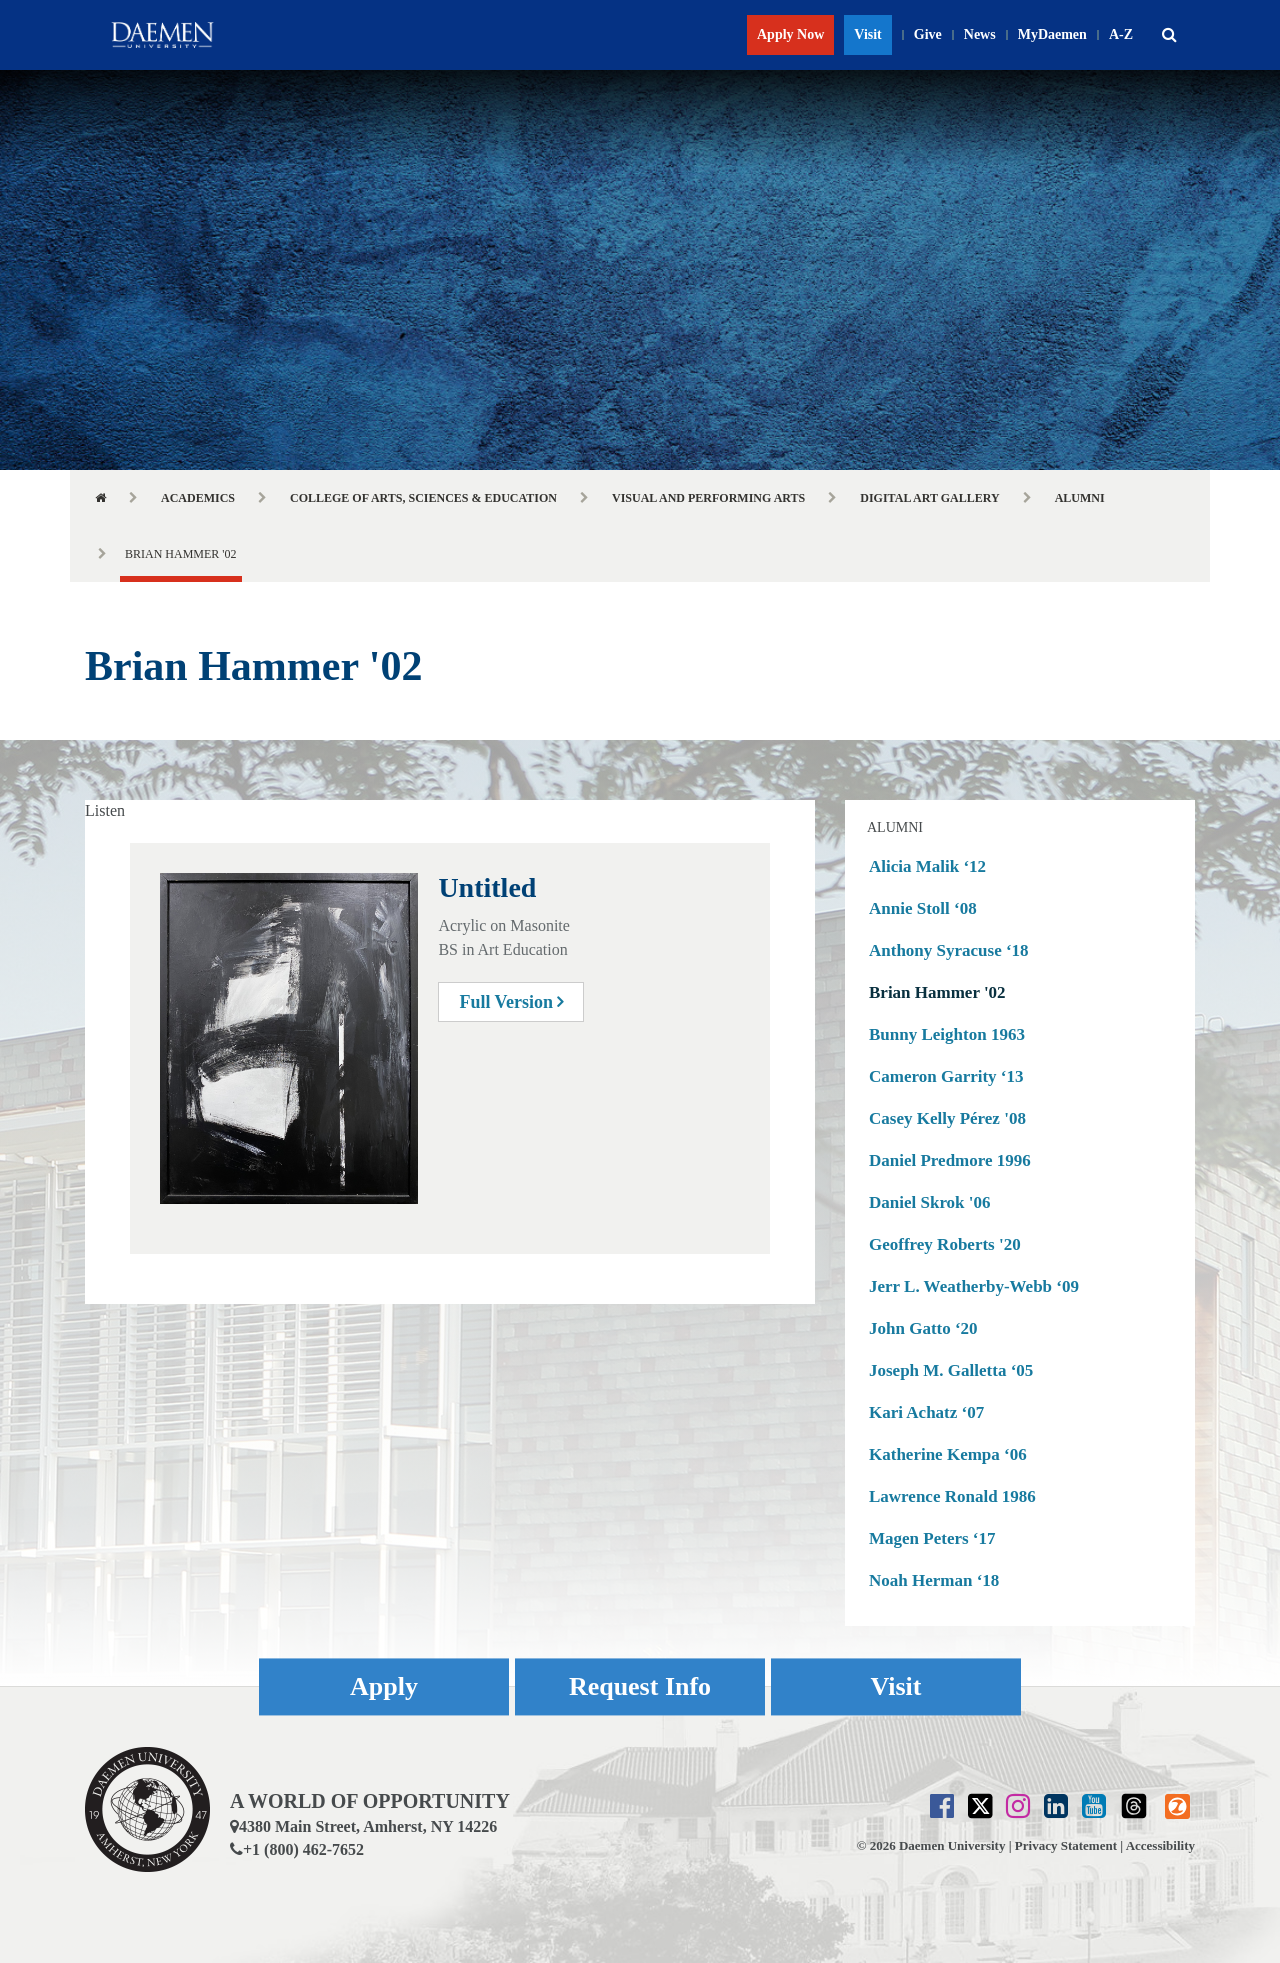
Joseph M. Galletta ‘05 (951, 1370)
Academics (198, 498)
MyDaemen (1052, 34)
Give (928, 34)
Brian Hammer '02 (937, 992)
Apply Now (790, 34)
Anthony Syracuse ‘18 (949, 950)
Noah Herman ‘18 (934, 1580)
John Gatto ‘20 (923, 1328)
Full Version (511, 1002)
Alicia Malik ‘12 (927, 866)
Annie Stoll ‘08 (923, 908)
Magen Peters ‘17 (932, 1538)
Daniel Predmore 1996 (950, 1160)
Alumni (1080, 498)
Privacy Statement (1066, 1845)
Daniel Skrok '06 (930, 1202)
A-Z (1121, 34)
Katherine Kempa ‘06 (948, 1454)
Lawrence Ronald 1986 (952, 1496)
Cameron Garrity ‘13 (946, 1076)
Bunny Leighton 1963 (947, 1034)
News (980, 34)
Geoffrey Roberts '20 (945, 1244)
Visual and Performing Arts (708, 498)
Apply (384, 1687)
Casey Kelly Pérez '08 (947, 1118)
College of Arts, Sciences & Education (423, 498)
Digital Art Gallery (929, 498)
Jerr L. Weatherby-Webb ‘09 (974, 1286)
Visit (867, 34)
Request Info (640, 1687)
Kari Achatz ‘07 (926, 1412)
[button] (1169, 35)
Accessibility (1160, 1845)
